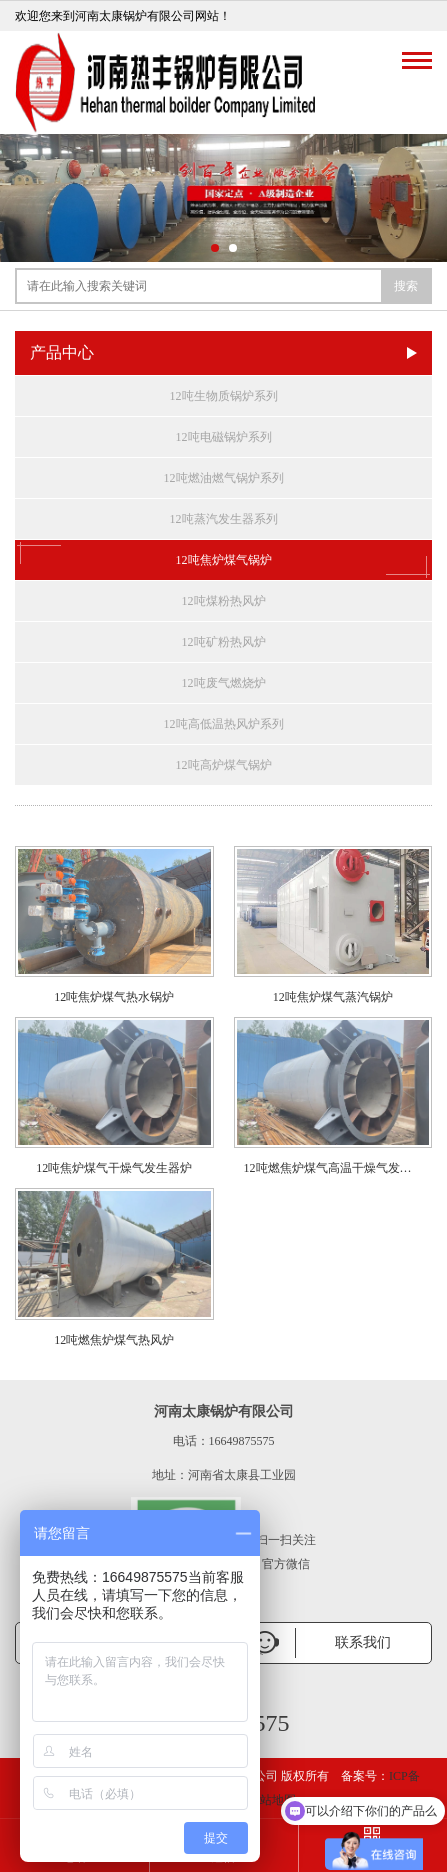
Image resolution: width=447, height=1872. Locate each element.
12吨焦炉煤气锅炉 (223, 560)
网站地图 (272, 1800)
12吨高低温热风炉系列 (224, 724)
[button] (215, 248)
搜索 (406, 286)
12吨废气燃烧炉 (224, 683)
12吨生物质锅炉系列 (224, 396)
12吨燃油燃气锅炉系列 (224, 478)
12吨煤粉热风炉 (224, 601)
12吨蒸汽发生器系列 (224, 519)
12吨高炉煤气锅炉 (224, 765)
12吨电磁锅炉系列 (224, 437)
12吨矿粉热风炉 (224, 642)
